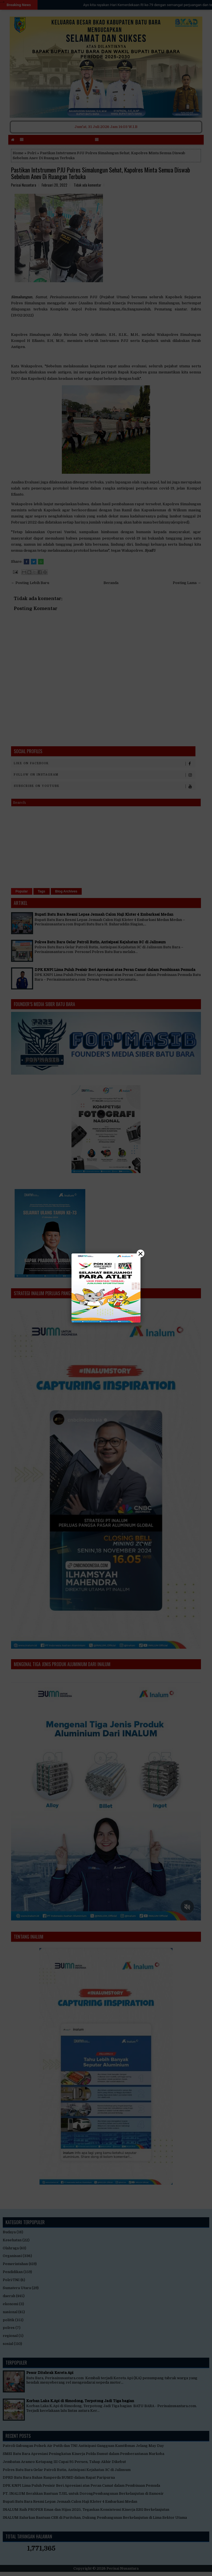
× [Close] (140, 1253)
